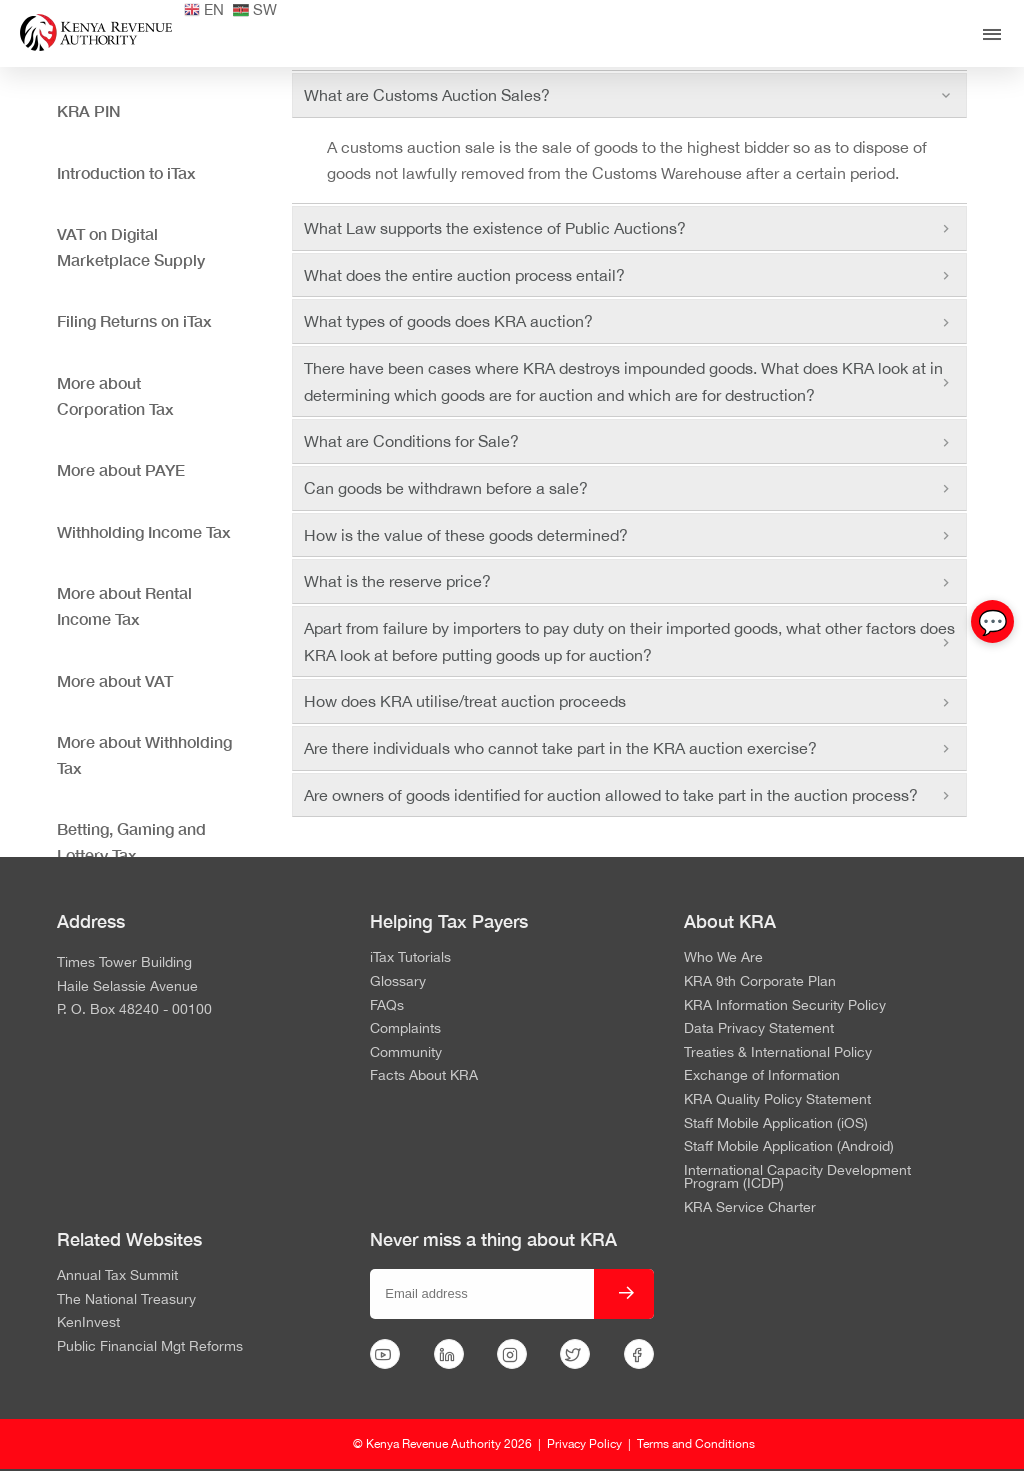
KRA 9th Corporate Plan (760, 982)
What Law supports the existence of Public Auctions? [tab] (629, 228)
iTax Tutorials (410, 958)
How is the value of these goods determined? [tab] (629, 535)
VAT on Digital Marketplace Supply (131, 246)
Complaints (405, 1029)
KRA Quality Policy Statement (777, 1100)
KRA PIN (89, 110)
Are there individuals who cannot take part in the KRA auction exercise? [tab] (629, 748)
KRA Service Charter (750, 1208)
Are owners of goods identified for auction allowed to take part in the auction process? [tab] (629, 795)
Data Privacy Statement (759, 1029)
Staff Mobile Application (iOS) (776, 1124)
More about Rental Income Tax (124, 605)
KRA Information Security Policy (785, 1006)
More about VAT (115, 680)
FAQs (387, 1006)
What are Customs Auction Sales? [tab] (629, 95)
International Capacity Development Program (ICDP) (797, 1177)
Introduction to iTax (126, 172)
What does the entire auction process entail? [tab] (629, 275)
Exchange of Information (762, 1076)
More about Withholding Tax (144, 754)
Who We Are (723, 958)
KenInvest (88, 1323)
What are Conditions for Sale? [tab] (629, 441)
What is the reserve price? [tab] (629, 581)
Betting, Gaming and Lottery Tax (131, 841)
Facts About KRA (424, 1076)
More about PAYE (121, 469)
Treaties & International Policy (778, 1053)
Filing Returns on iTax (134, 320)
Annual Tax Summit (117, 1276)
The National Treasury (126, 1300)
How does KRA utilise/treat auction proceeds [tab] (629, 701)
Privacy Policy (584, 1444)
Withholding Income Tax (144, 531)
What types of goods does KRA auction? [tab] (629, 321)
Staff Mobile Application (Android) (789, 1147)
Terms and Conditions (696, 1444)
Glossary (398, 982)
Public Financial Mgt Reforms (150, 1347)
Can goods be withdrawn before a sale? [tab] (629, 488)
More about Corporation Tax (115, 395)
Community (406, 1053)
